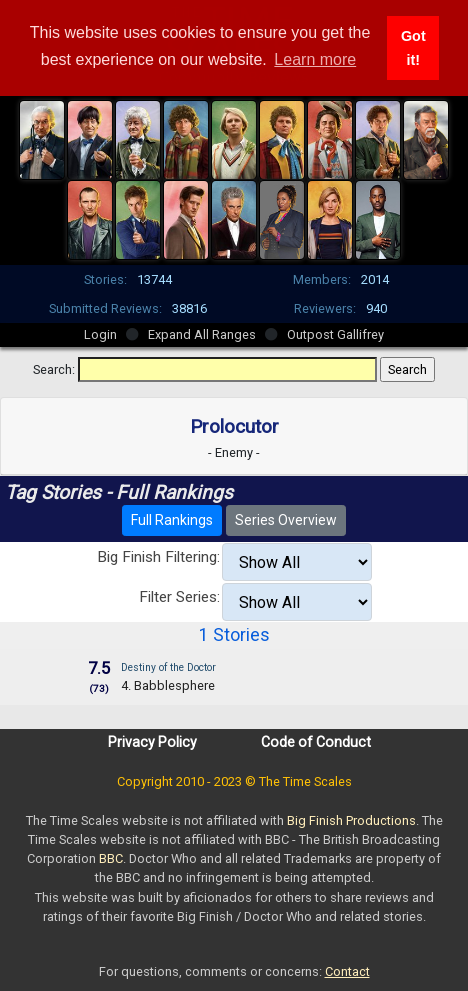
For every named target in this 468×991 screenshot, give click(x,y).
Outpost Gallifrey (335, 334)
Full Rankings (172, 520)
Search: (54, 369)
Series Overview (286, 520)
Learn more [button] (315, 59)
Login (100, 334)
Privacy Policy (152, 742)
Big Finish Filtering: (158, 557)
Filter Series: (179, 597)
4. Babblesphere (168, 685)
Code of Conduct (316, 742)
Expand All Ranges (202, 334)
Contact (347, 971)
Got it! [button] (413, 48)
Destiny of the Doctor (168, 667)
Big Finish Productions (351, 820)
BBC (111, 858)
